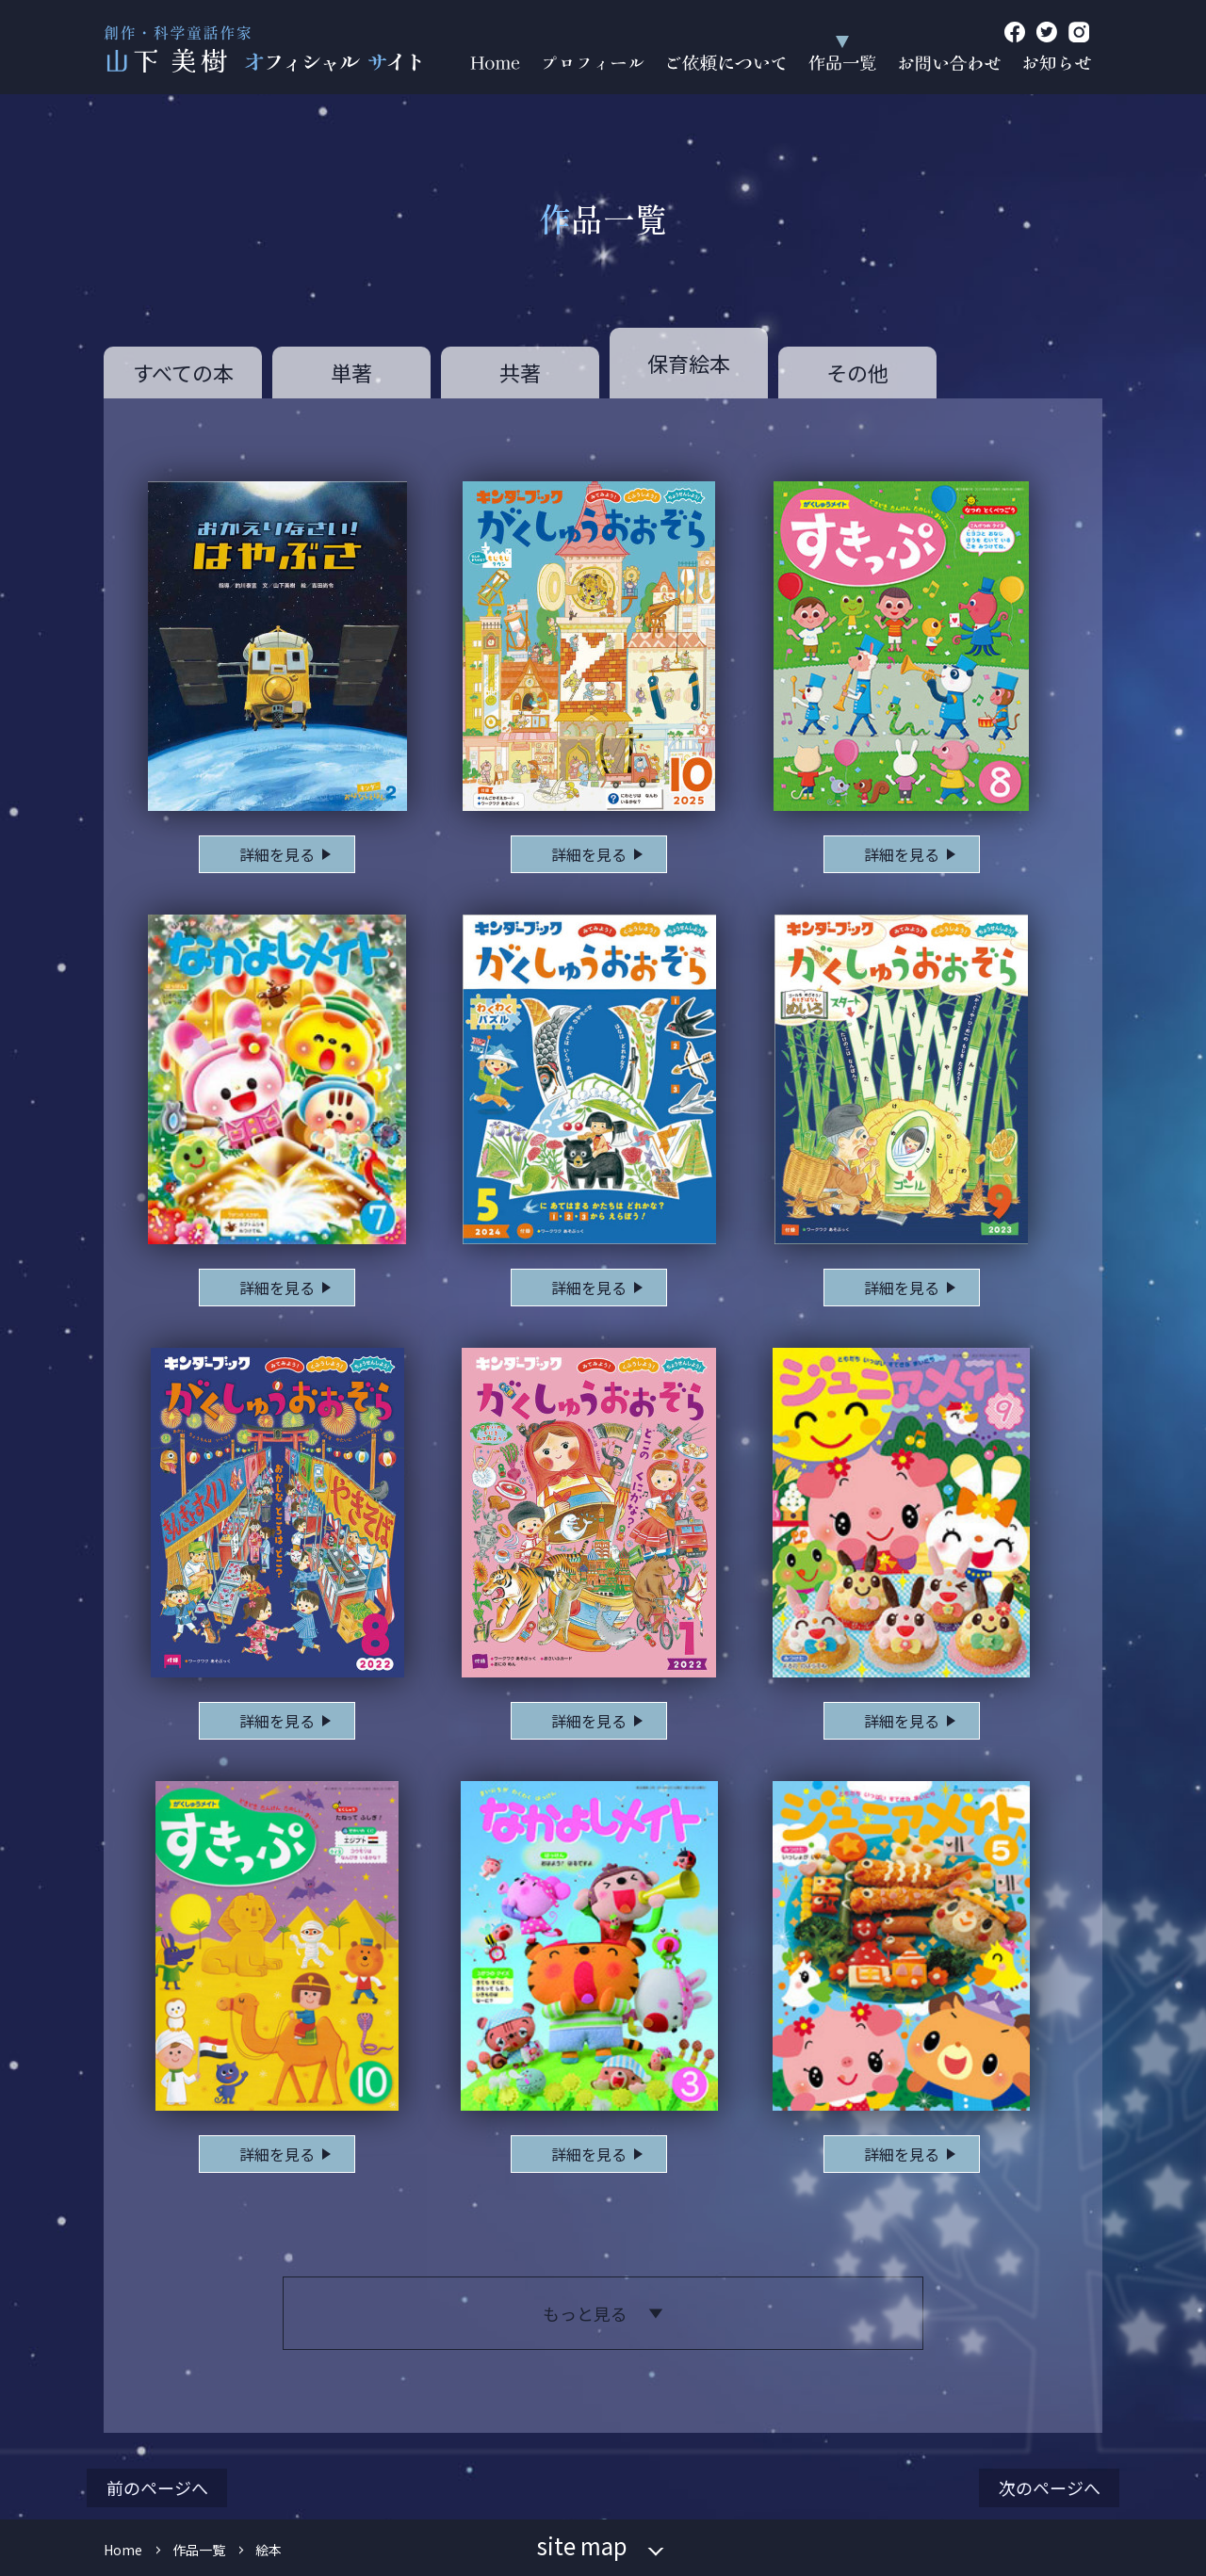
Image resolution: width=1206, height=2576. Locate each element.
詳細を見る (277, 854)
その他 (857, 372)
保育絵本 (688, 363)
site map (582, 2545)
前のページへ (157, 2487)
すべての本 (183, 372)
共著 (520, 372)
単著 (351, 372)
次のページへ (1049, 2487)
